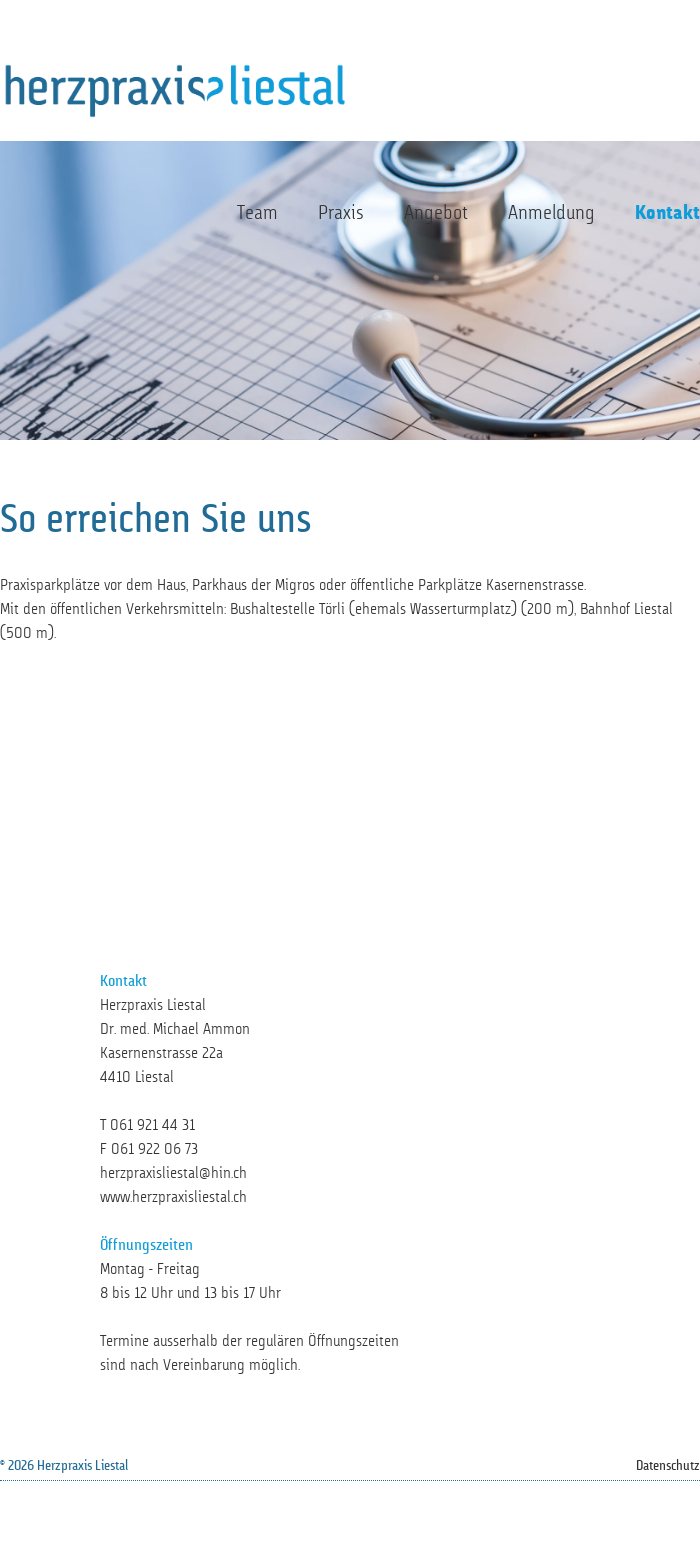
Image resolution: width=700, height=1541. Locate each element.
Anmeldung (551, 214)
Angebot (436, 214)
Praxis (341, 214)
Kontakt (667, 214)
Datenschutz (668, 1466)
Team (257, 214)
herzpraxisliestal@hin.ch (173, 1174)
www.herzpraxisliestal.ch (173, 1198)
